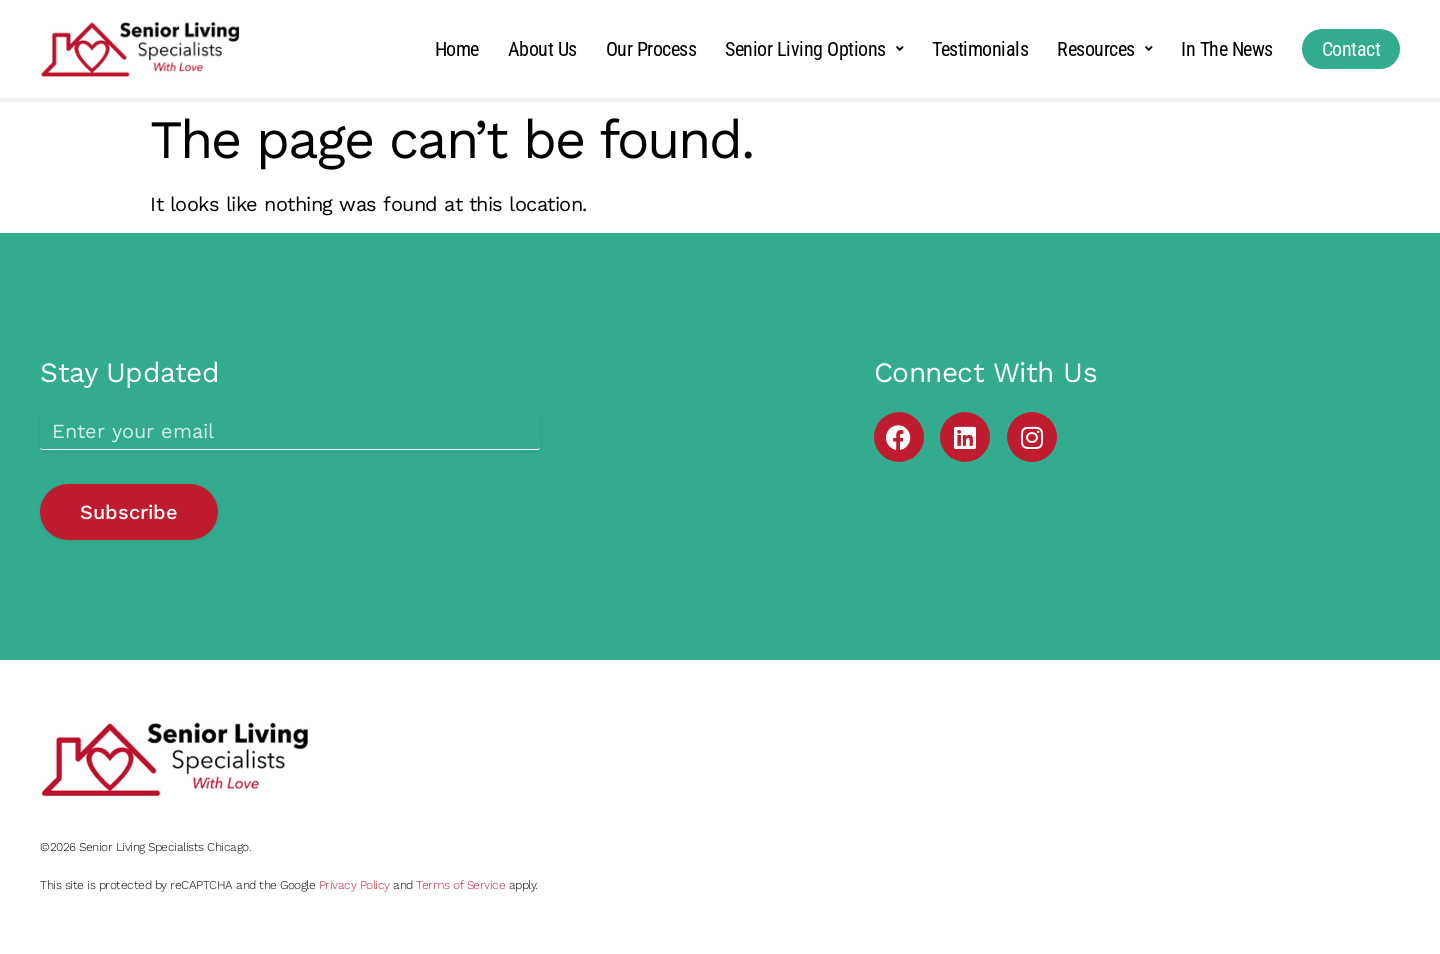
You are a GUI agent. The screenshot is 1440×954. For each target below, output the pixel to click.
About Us (542, 49)
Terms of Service (460, 885)
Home (457, 49)
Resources (1104, 49)
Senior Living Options (814, 49)
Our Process (651, 49)
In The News (1227, 49)
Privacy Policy (354, 885)
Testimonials (980, 49)
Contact (1351, 49)
